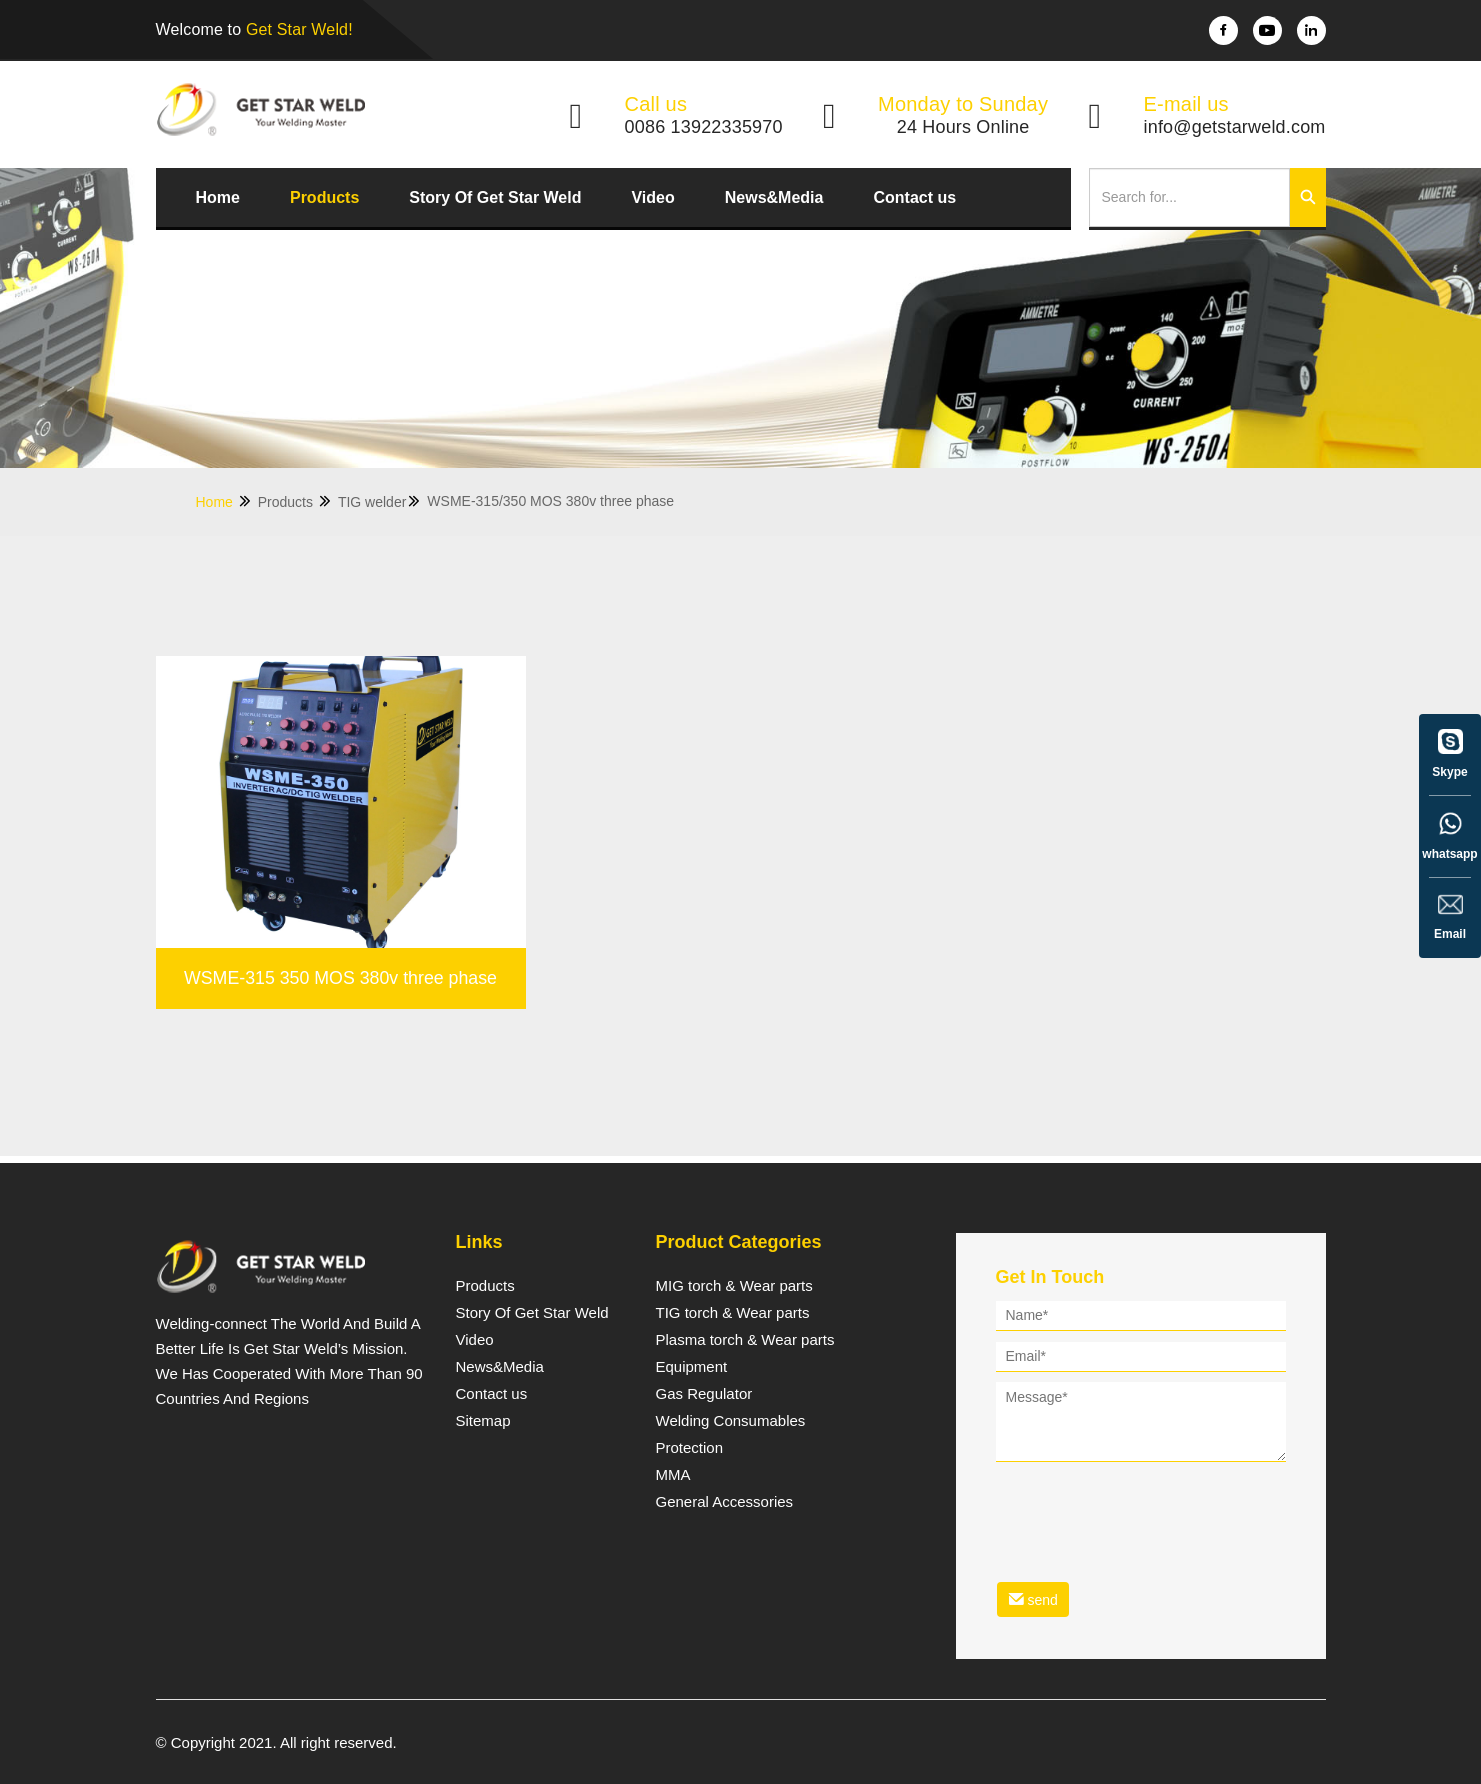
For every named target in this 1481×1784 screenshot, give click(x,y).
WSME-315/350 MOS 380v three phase (550, 501)
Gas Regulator (704, 1394)
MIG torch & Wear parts (734, 1286)
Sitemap (483, 1421)
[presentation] (1148, 1509)
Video (652, 197)
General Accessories (725, 1502)
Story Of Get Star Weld (495, 197)
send (1033, 1599)
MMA (673, 1475)
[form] (1141, 1462)
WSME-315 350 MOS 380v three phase (340, 1060)
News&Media (774, 197)
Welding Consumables (731, 1421)
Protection (690, 1448)
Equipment (692, 1367)
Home (218, 197)
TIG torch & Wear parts (733, 1313)
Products (324, 197)
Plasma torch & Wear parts (745, 1340)
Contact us (914, 197)
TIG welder (380, 501)
